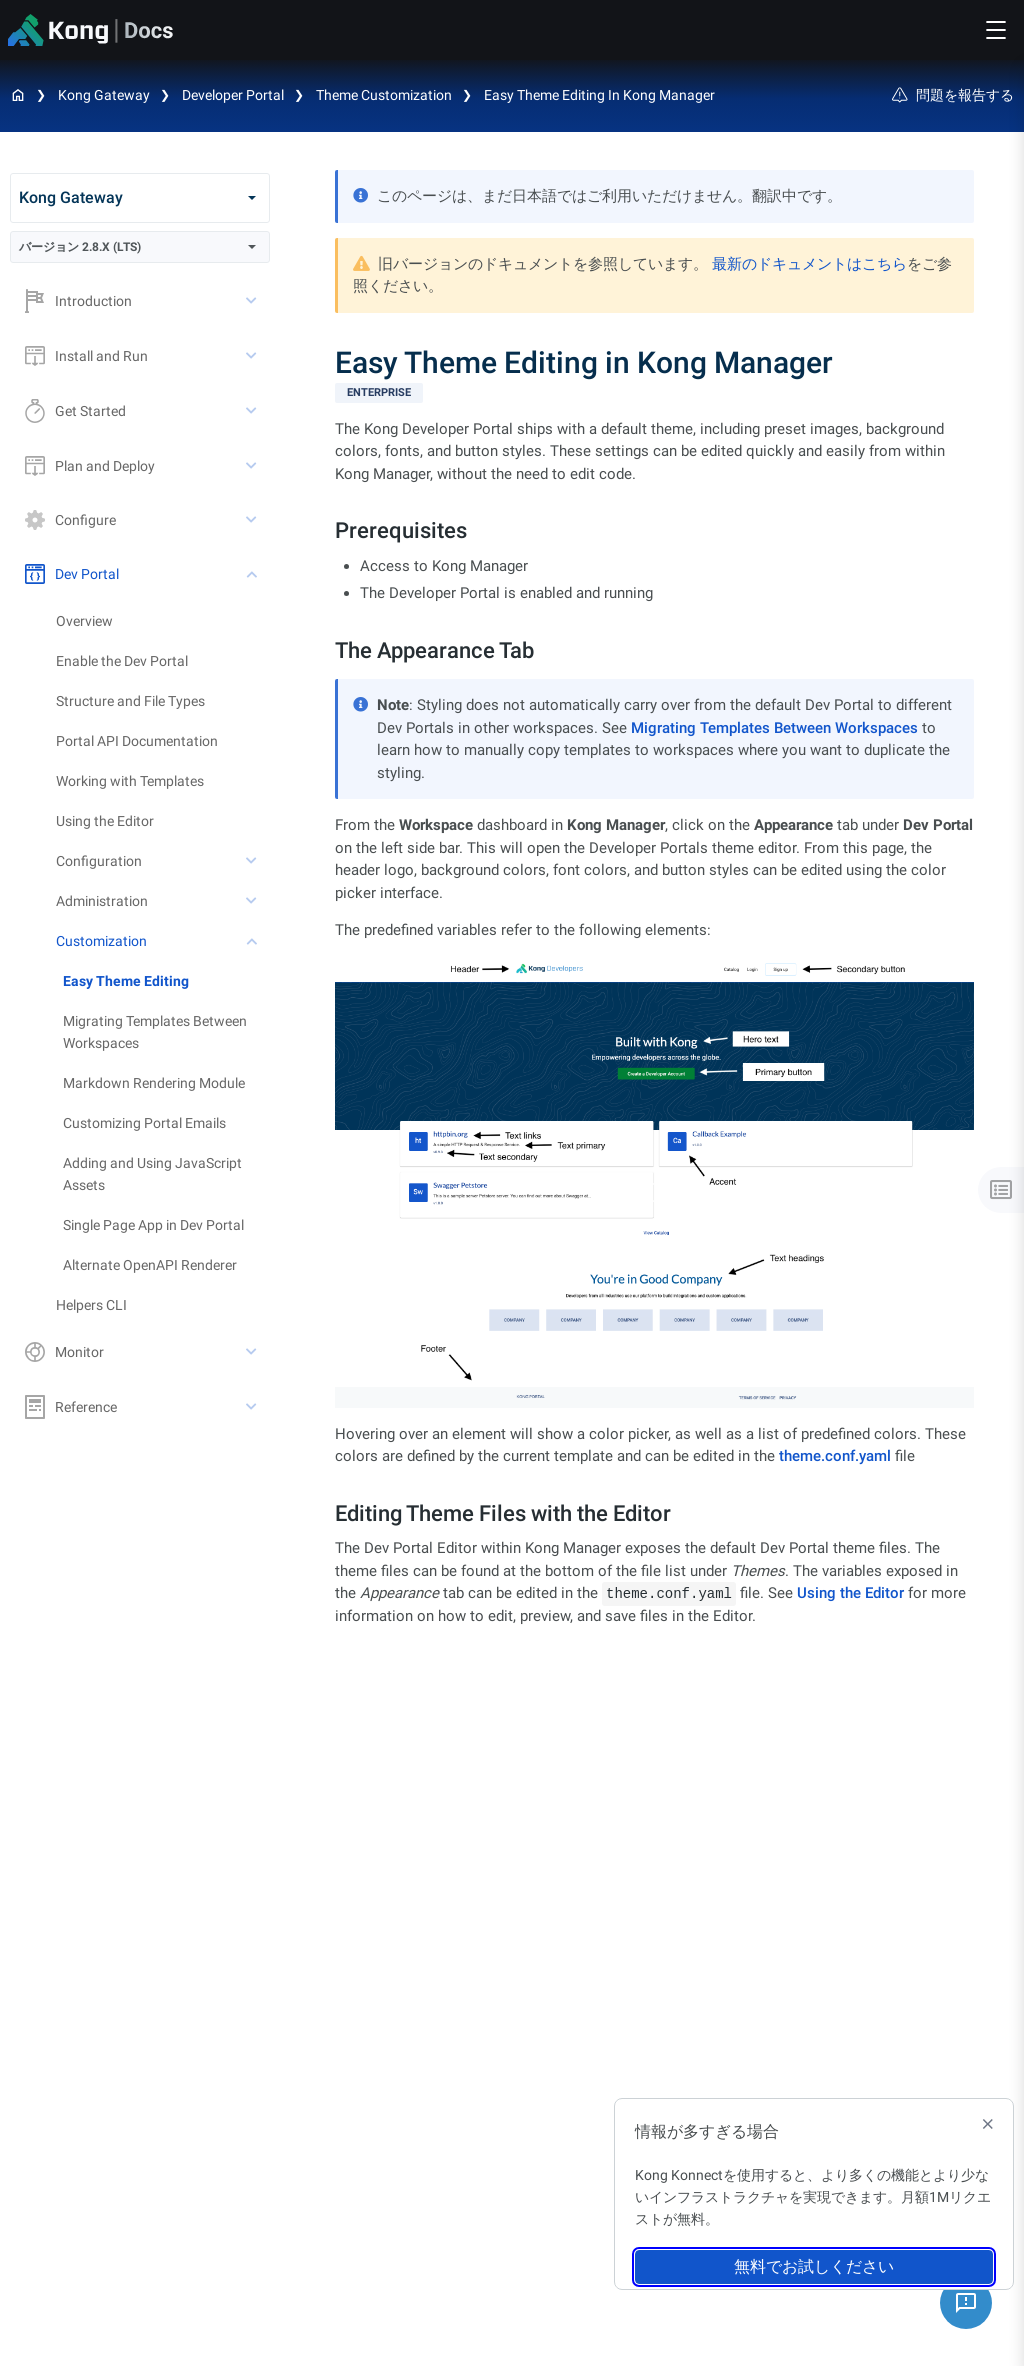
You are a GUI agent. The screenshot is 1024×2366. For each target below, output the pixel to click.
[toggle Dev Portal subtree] (253, 574)
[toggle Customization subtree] (253, 941)
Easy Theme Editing (126, 981)
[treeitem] (166, 981)
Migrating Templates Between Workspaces (155, 1032)
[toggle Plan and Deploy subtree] (253, 466)
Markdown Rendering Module (154, 1083)
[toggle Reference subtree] (253, 1407)
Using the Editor (105, 821)
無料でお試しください (814, 2266)
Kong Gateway (104, 95)
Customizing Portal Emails (144, 1123)
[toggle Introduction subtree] (253, 301)
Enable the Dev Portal (122, 661)
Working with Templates (130, 781)
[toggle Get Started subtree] (253, 411)
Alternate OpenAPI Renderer (150, 1265)
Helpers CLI (91, 1305)
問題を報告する (953, 95)
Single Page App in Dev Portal (153, 1225)
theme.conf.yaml (835, 1456)
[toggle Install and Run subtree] (253, 356)
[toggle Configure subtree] (253, 520)
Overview (84, 621)
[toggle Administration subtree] (253, 901)
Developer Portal (233, 95)
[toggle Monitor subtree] (253, 1352)
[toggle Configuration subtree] (253, 861)
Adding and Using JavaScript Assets (152, 1174)
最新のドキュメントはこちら (809, 264)
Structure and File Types (130, 701)
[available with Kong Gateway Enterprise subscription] (654, 393)
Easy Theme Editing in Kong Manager (599, 95)
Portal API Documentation (137, 741)
